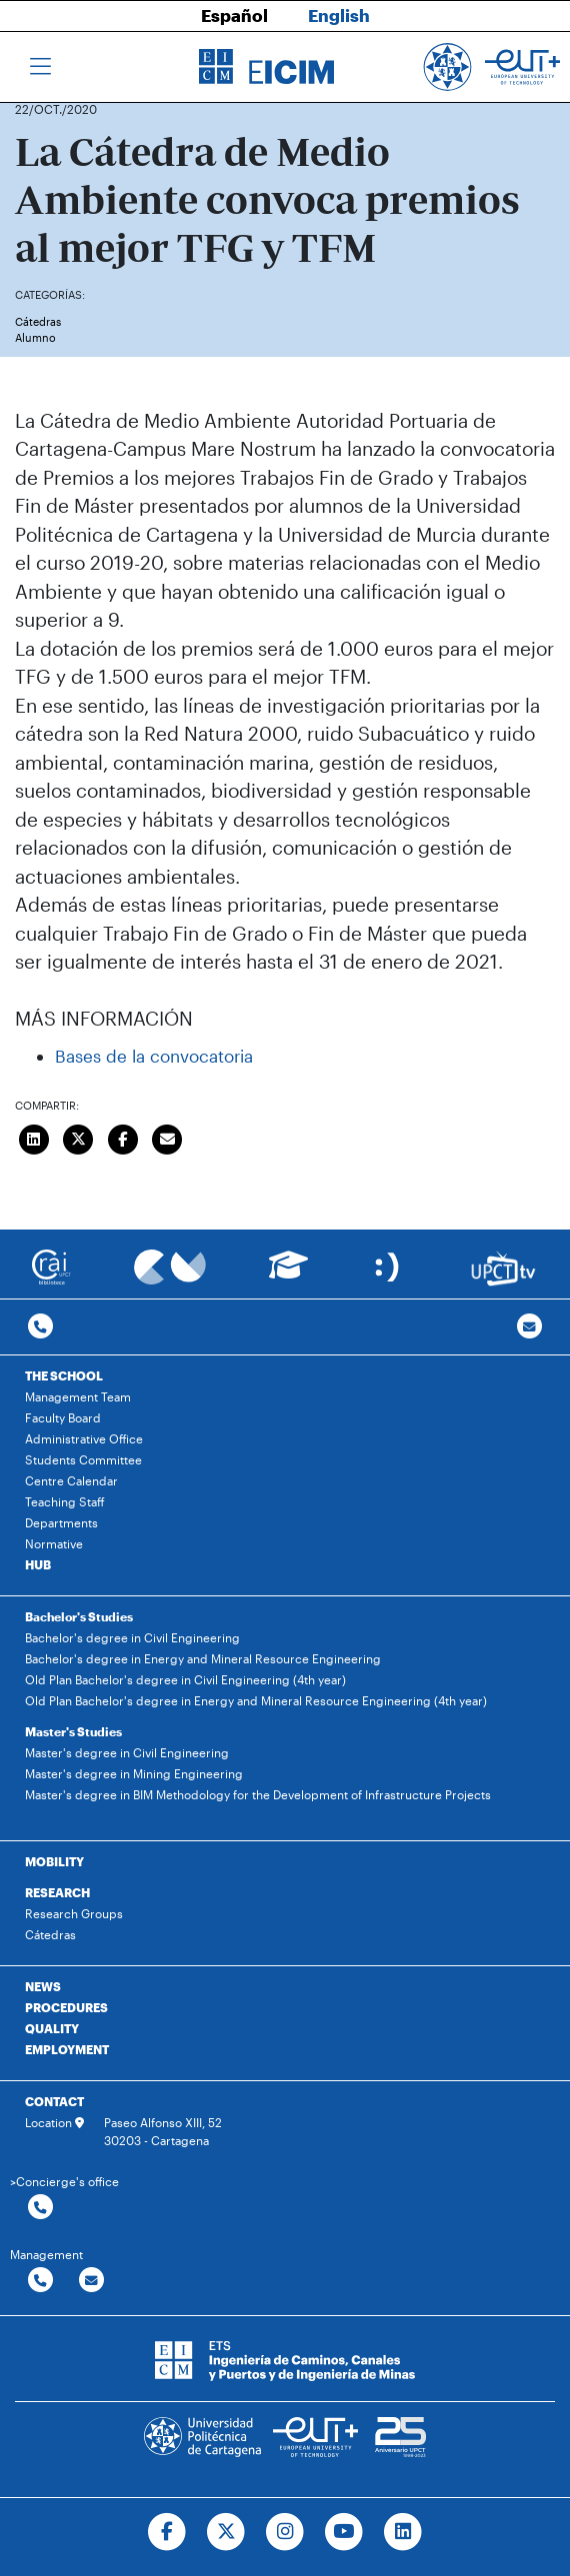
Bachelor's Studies (79, 1616)
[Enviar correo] (168, 1137)
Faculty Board (63, 1417)
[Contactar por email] (91, 2280)
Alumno (35, 337)
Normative (54, 1543)
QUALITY (52, 2028)
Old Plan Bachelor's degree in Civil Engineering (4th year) (185, 1679)
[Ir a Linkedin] (402, 2532)
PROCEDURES (66, 2007)
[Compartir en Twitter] (79, 1137)
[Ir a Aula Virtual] (288, 1274)
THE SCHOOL (64, 1375)
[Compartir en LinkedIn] (34, 1137)
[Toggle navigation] (40, 67)
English (339, 15)
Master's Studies (73, 1731)
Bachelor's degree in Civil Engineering (132, 1637)
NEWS (43, 1986)
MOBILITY (54, 1861)
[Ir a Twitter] (226, 2532)
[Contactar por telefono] (40, 1326)
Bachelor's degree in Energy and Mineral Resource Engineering (203, 1658)
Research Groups (74, 1913)
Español (234, 15)
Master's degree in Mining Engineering (134, 1773)
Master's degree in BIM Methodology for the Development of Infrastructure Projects (258, 1794)
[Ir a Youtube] (343, 2532)
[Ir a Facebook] (167, 2532)
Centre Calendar (71, 1480)
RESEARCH (57, 1892)
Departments (61, 1522)
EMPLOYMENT (67, 2049)
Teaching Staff (65, 1501)
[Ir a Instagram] (285, 2532)
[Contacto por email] (529, 1326)
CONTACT (54, 2101)
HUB (38, 1564)
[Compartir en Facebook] (123, 1137)
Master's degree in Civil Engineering (127, 1752)
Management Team (78, 1396)
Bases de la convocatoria (154, 1056)
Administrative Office (84, 1438)
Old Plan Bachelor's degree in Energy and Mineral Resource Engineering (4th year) (256, 1700)
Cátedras (38, 321)
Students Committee (83, 1459)
